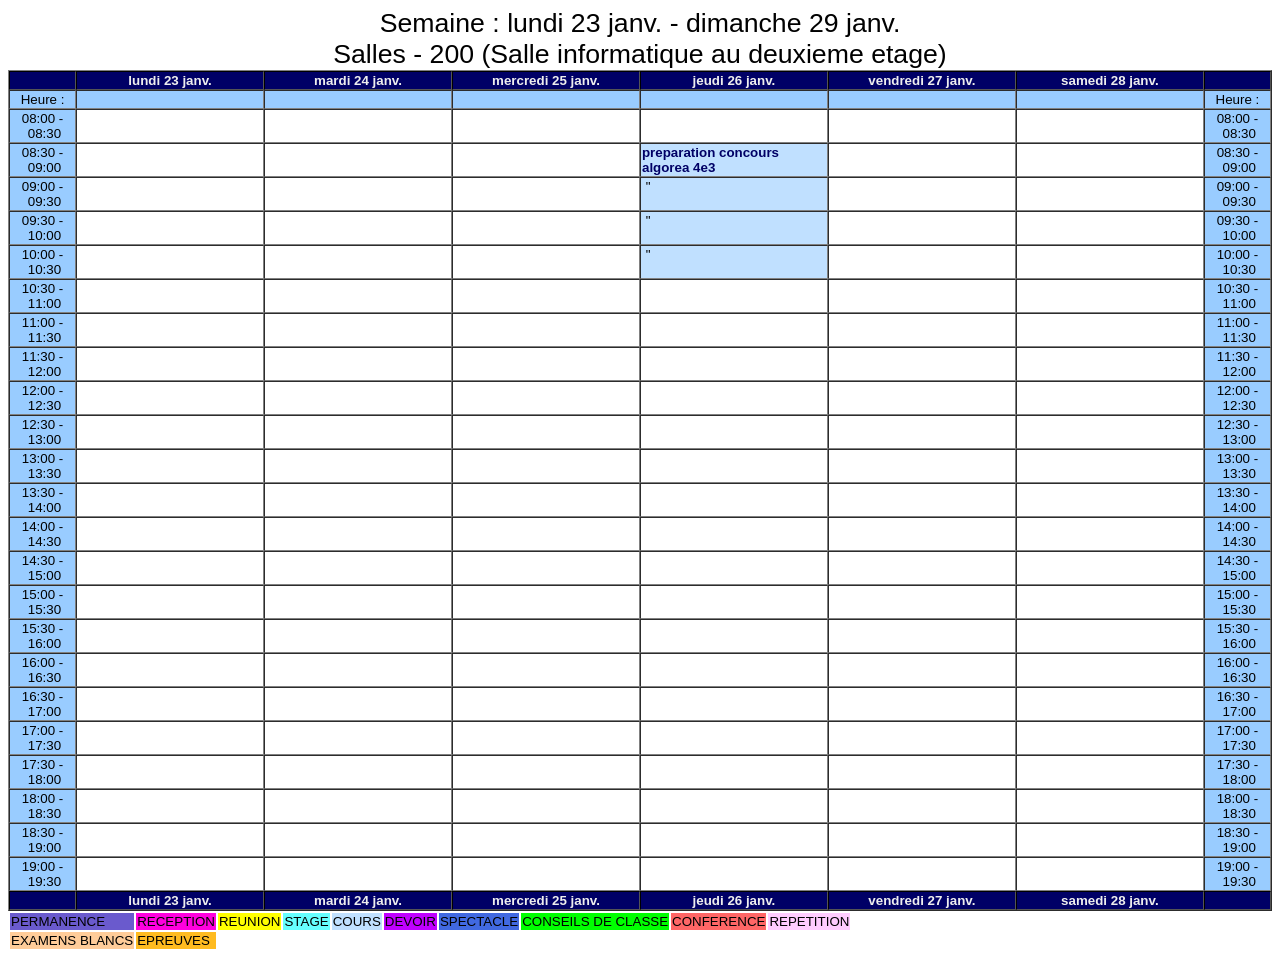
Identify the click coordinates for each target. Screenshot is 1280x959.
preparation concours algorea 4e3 (710, 160)
